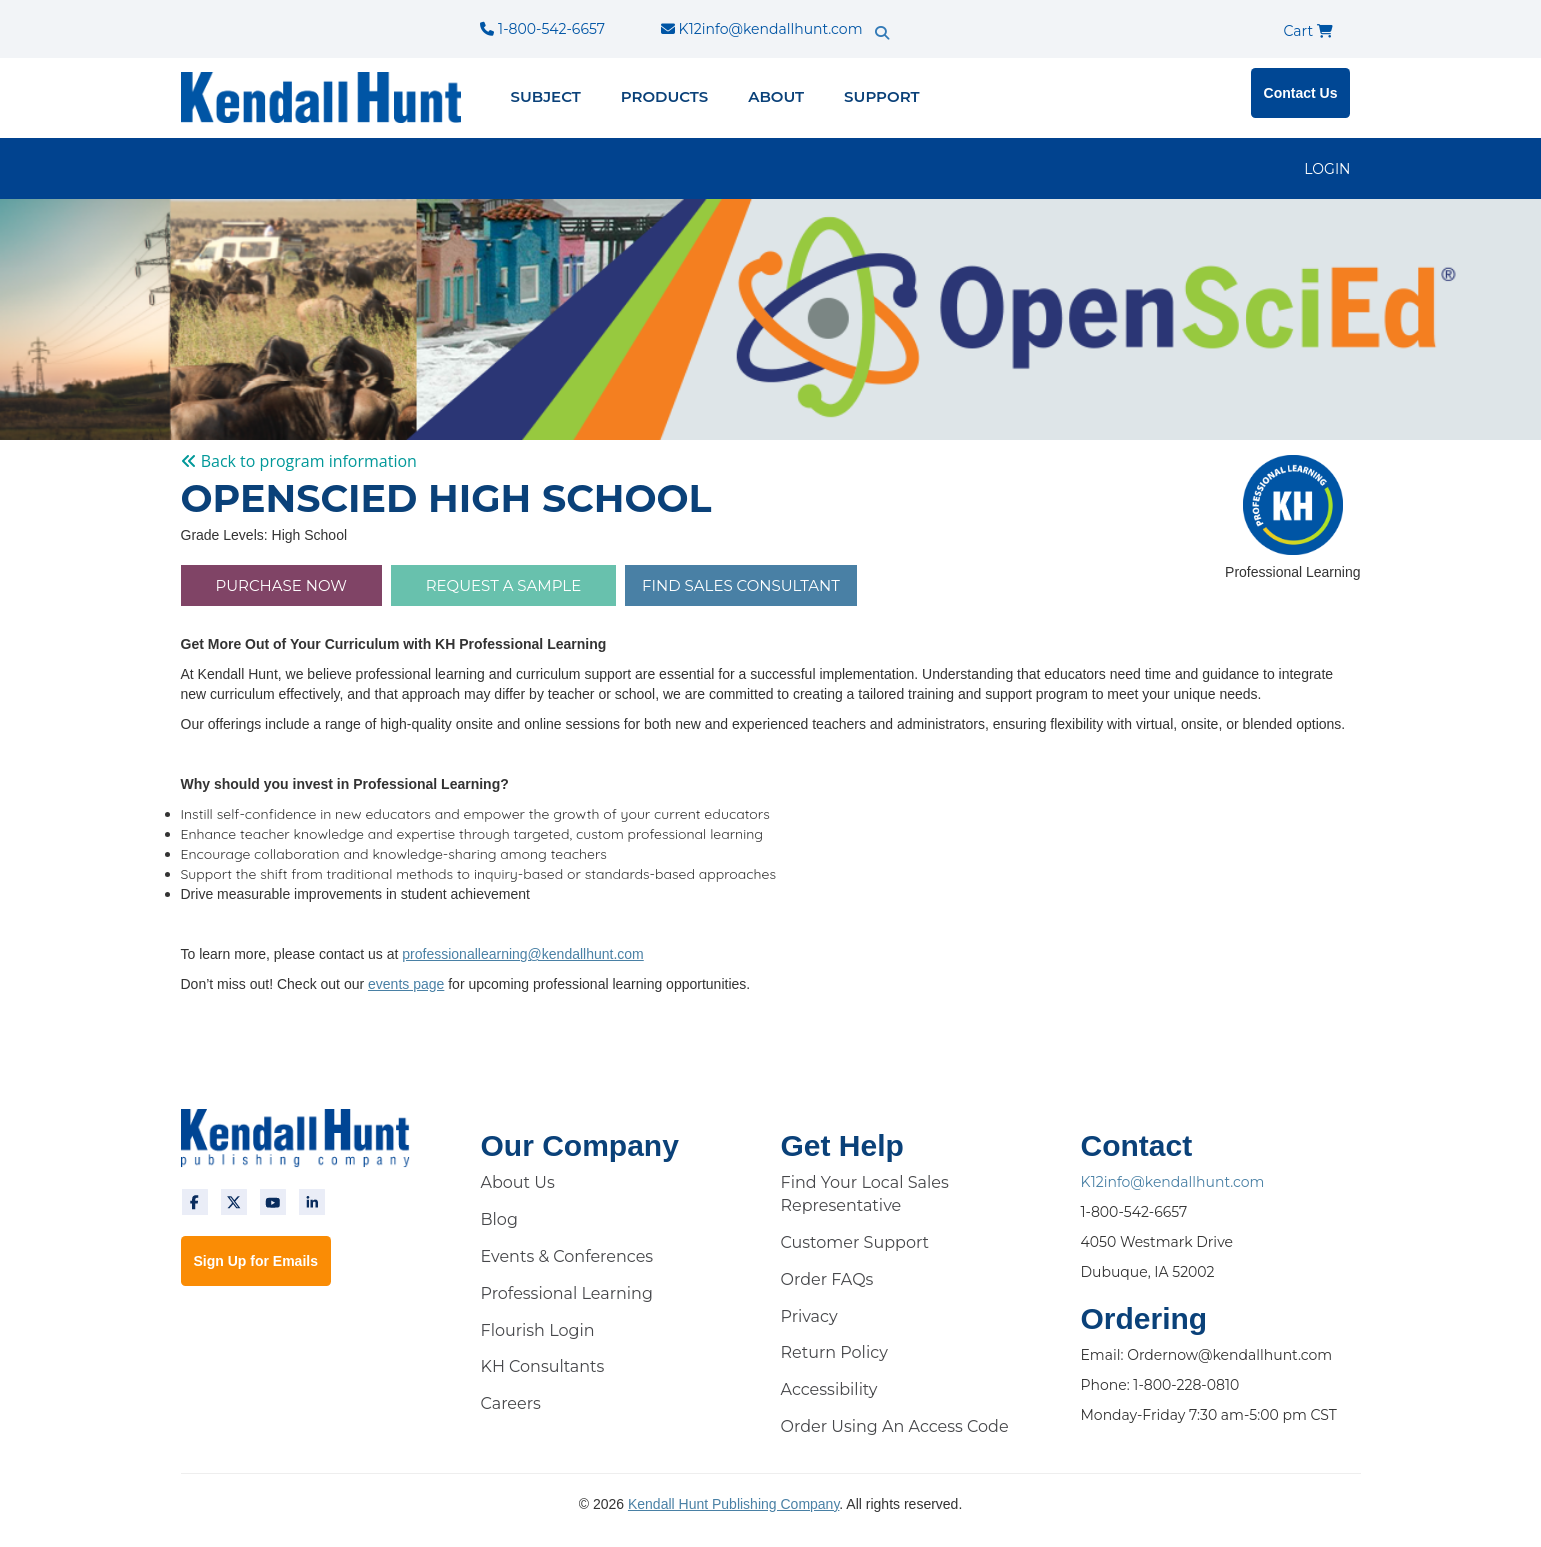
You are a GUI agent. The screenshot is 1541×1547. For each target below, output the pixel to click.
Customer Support (855, 1242)
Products (664, 96)
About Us (518, 1182)
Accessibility (829, 1389)
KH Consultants (543, 1366)
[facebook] (195, 1202)
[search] (917, 15)
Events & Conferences (567, 1256)
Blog (499, 1219)
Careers (511, 1403)
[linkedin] (312, 1202)
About (776, 96)
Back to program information (299, 461)
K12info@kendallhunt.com (762, 29)
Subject (546, 96)
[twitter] (234, 1202)
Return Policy (834, 1352)
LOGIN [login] (1327, 169)
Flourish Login (538, 1330)
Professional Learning (567, 1293)
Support (881, 96)
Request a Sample (503, 585)
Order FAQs (827, 1279)
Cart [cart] (1308, 31)
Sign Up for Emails (256, 1261)
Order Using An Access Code (895, 1426)
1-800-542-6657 (542, 29)
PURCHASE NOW (281, 585)
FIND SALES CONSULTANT (741, 585)
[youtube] (273, 1202)
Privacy (809, 1316)
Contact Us (1301, 93)
